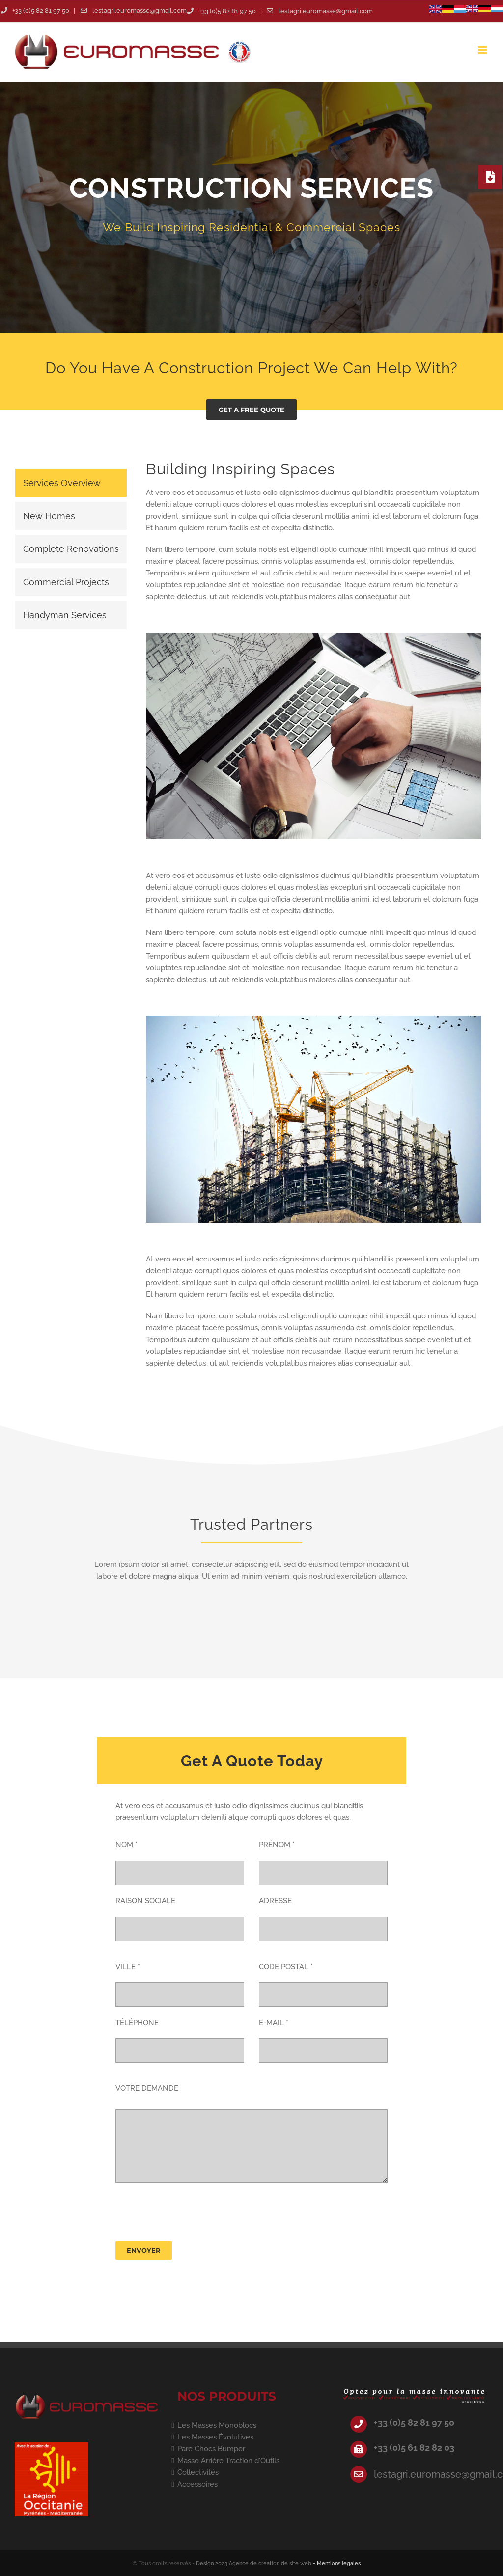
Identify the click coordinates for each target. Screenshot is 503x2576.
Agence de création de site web (270, 2563)
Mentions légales (339, 2563)
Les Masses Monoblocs (216, 2425)
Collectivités (198, 2472)
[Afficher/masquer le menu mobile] (483, 50)
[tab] (71, 483)
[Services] (251, 207)
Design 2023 (211, 2563)
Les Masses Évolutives (215, 2437)
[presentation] (190, 2211)
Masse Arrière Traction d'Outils (228, 2460)
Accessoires (197, 2484)
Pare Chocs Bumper (211, 2448)
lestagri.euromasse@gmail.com (139, 10)
